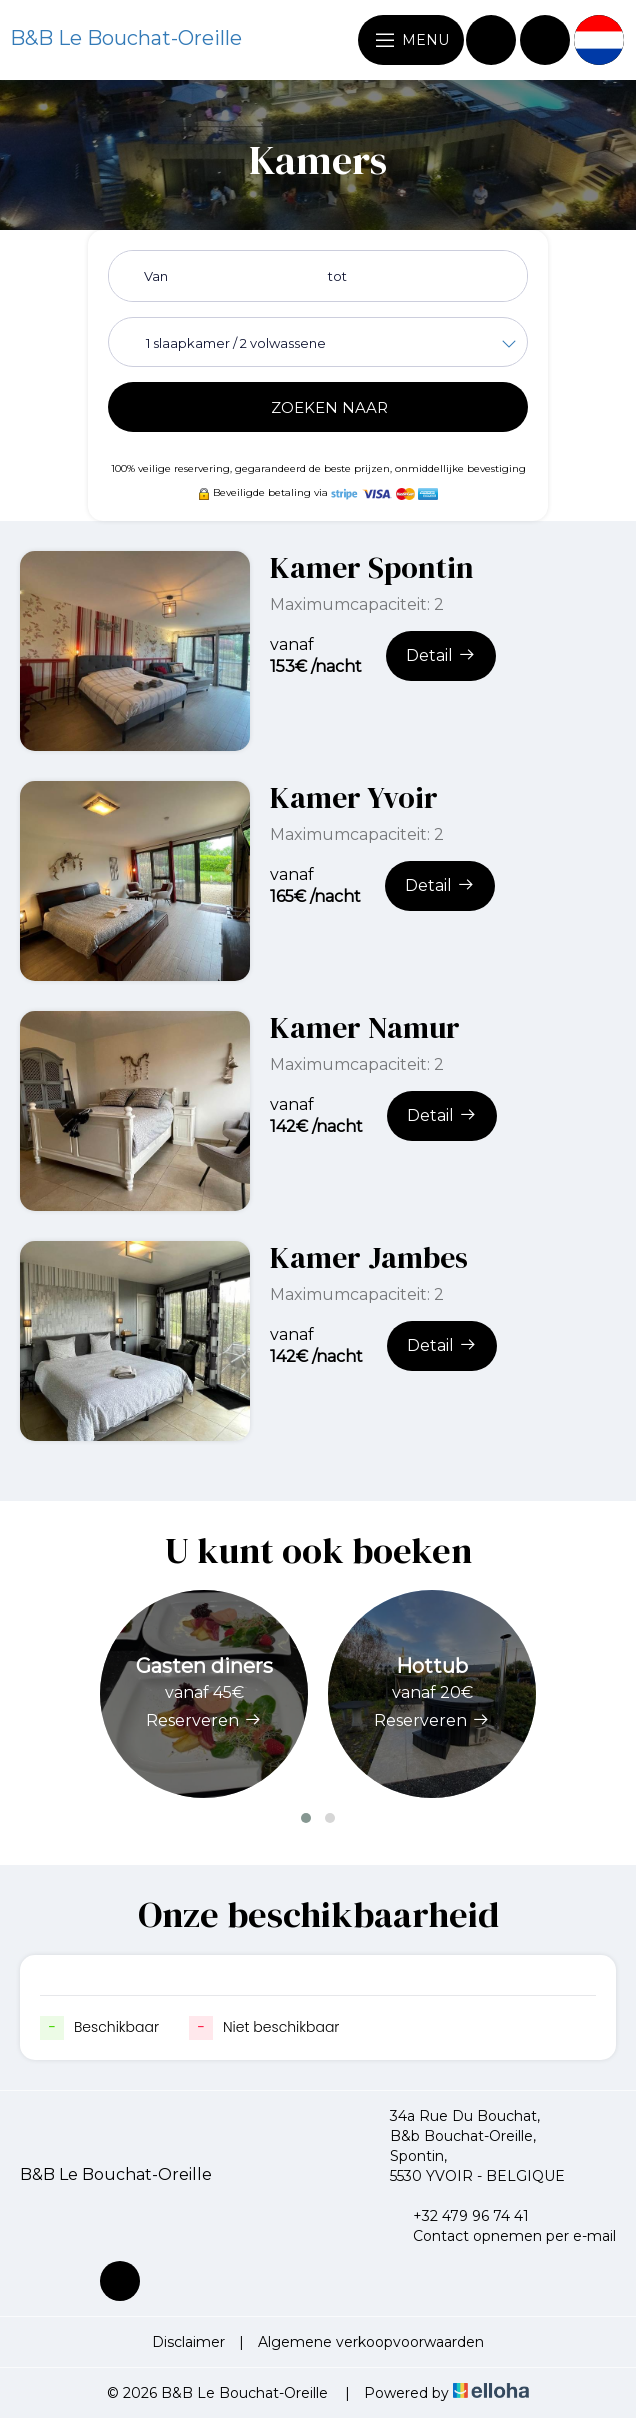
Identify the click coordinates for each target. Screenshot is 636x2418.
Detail (441, 655)
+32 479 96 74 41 (459, 2216)
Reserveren (204, 1720)
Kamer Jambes (369, 1257)
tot (337, 276)
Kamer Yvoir (354, 797)
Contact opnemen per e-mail (503, 2236)
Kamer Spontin (372, 567)
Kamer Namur (365, 1027)
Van (156, 276)
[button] (306, 1818)
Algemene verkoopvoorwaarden (371, 2342)
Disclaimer (188, 2342)
